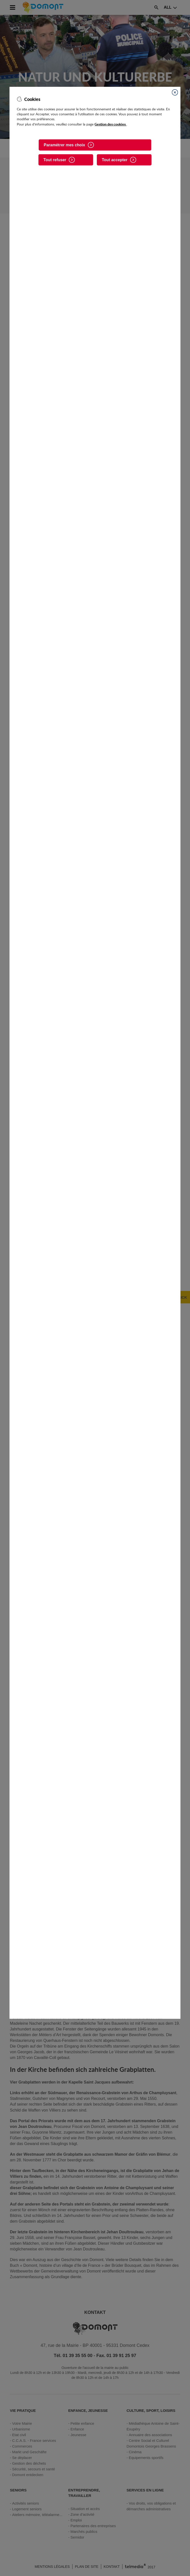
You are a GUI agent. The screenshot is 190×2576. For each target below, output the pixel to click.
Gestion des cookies (110, 124)
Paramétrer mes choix (64, 145)
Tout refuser (55, 160)
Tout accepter (115, 160)
